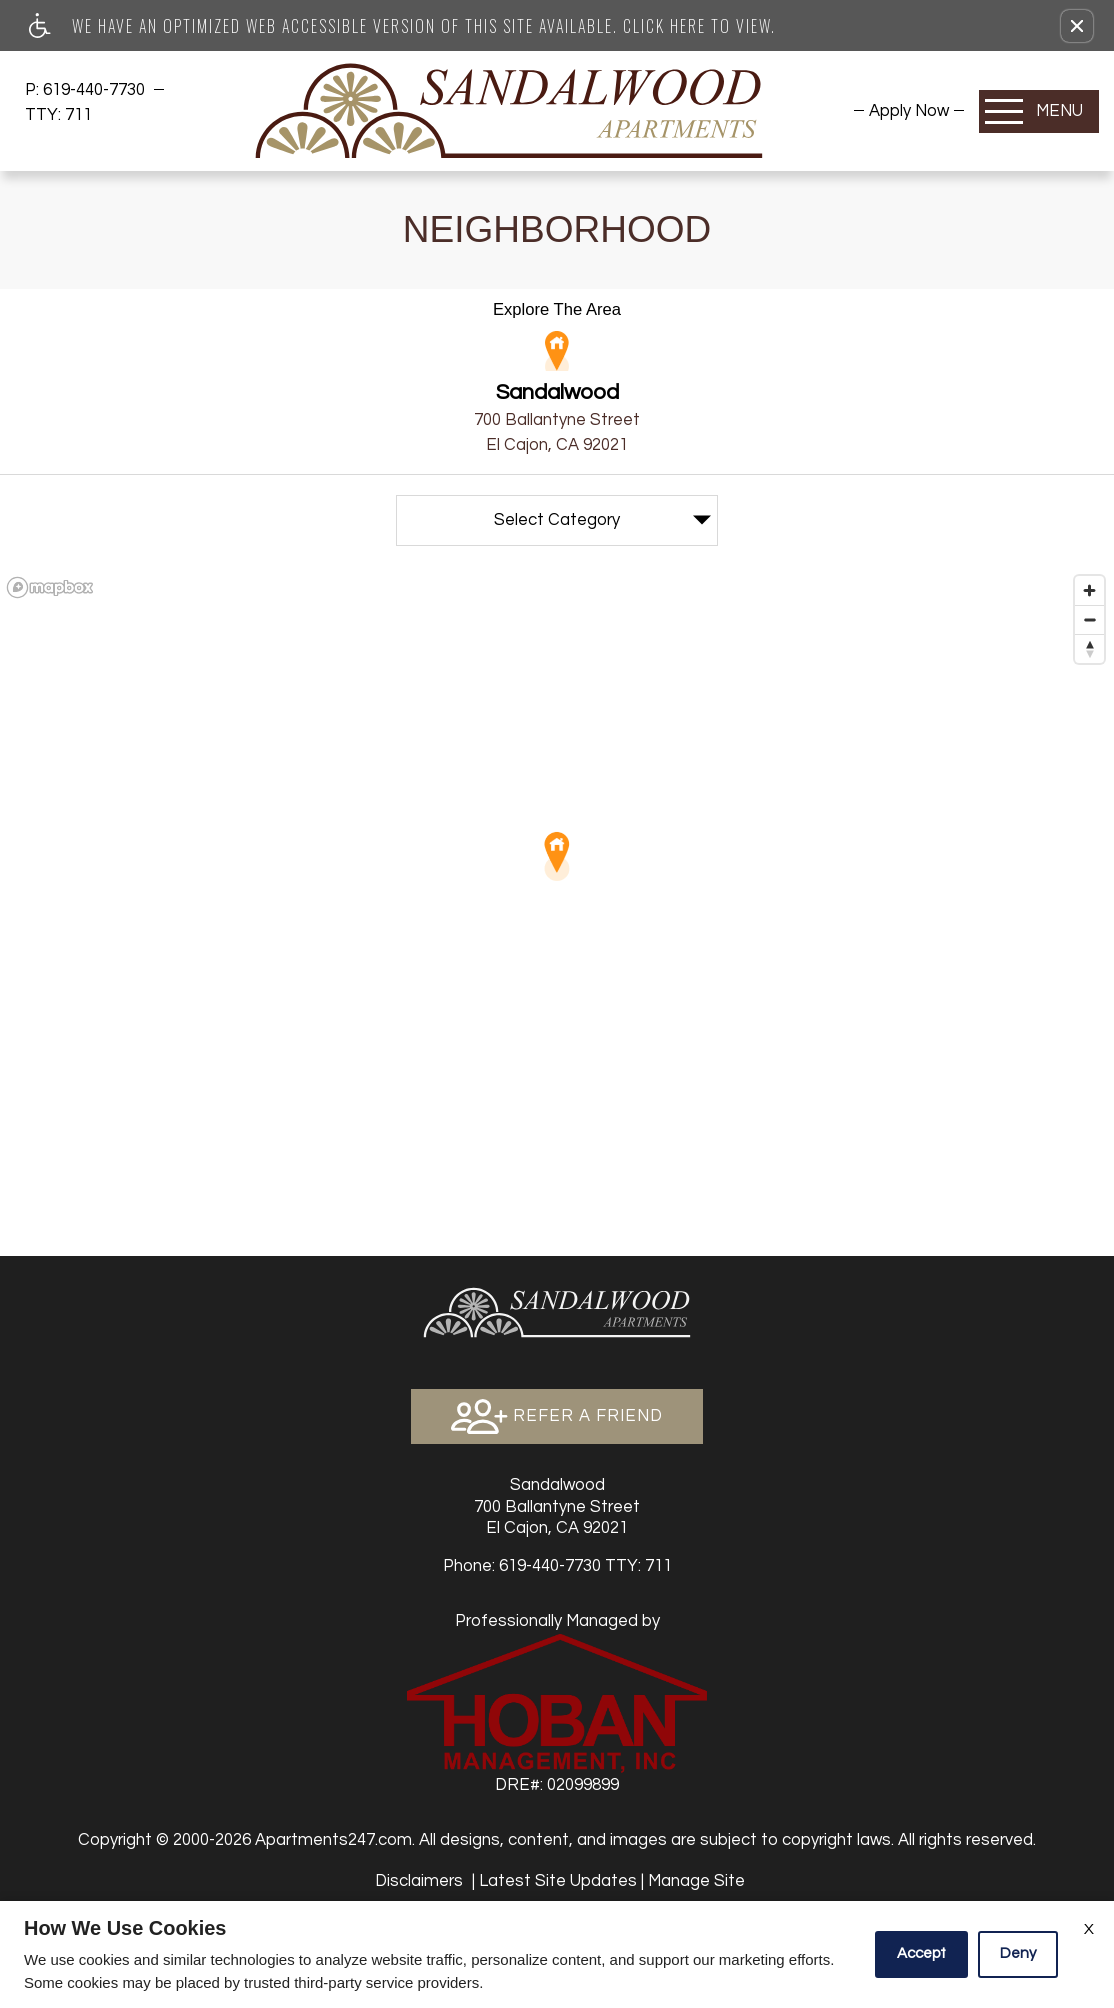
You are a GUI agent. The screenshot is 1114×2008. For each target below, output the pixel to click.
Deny (1018, 1953)
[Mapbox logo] (50, 587)
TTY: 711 (557, 1565)
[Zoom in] (1089, 590)
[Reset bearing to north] (1089, 648)
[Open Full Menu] (1039, 111)
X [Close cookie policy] (1089, 1929)
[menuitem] (909, 110)
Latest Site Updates (558, 1880)
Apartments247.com (333, 1839)
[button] (1077, 26)
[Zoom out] (1089, 619)
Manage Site (696, 1880)
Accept (921, 1953)
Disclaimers (419, 1880)
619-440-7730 (96, 89)
